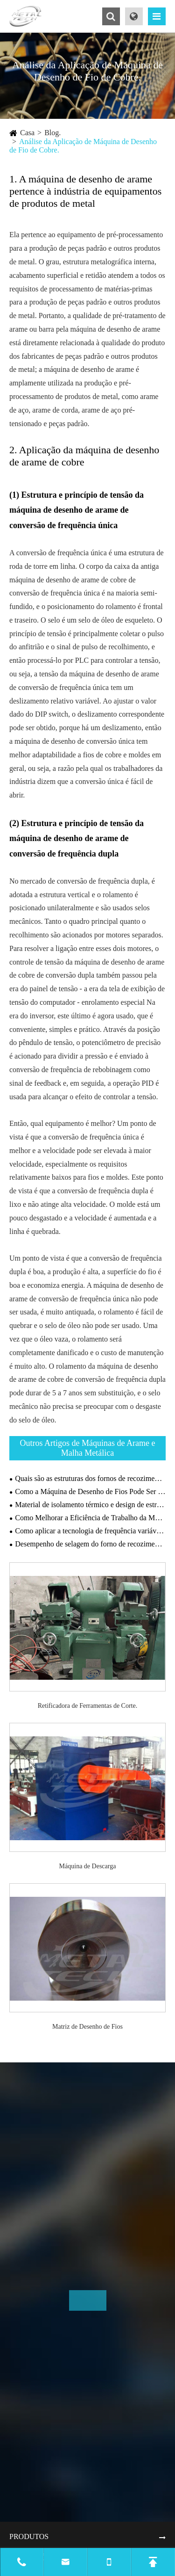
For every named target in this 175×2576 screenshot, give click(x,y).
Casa (27, 133)
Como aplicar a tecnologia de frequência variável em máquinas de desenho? (90, 1531)
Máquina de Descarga (87, 1866)
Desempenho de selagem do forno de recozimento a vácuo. (90, 1544)
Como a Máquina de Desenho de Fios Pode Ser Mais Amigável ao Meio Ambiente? (90, 1491)
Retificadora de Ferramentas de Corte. (87, 1705)
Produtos (29, 2536)
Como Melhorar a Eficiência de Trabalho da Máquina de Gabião (90, 1518)
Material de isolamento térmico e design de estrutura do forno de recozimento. (90, 1505)
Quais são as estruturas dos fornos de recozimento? (90, 1478)
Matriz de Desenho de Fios (87, 2026)
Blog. (52, 133)
